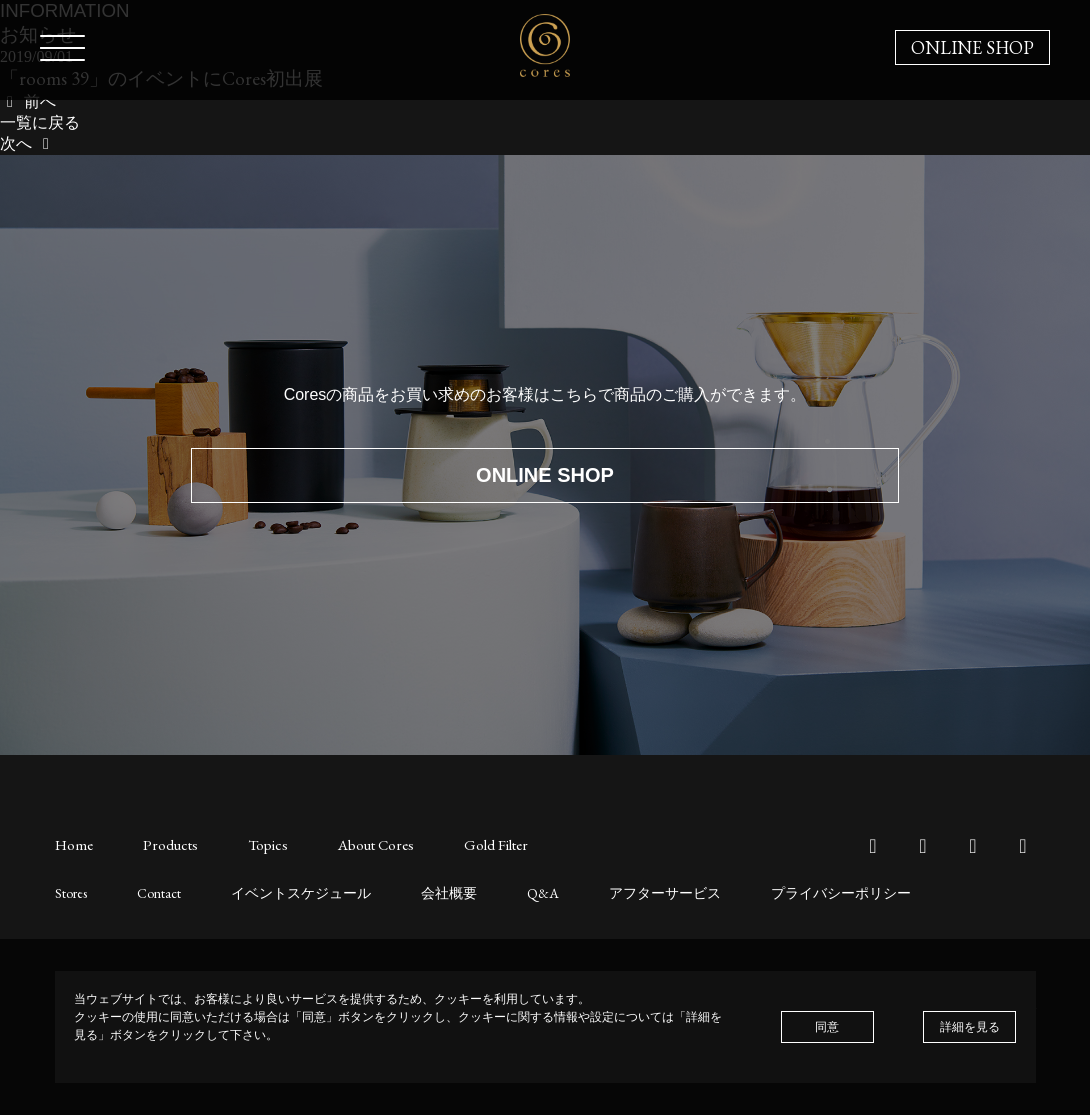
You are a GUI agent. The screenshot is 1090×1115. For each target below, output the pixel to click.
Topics (254, 844)
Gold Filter (468, 844)
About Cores (355, 844)
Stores (69, 891)
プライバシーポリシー (772, 891)
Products (164, 844)
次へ (28, 143)
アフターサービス (614, 891)
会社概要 (415, 891)
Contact (152, 891)
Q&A (502, 891)
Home (73, 844)
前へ (28, 101)
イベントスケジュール (281, 891)
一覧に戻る (40, 122)
